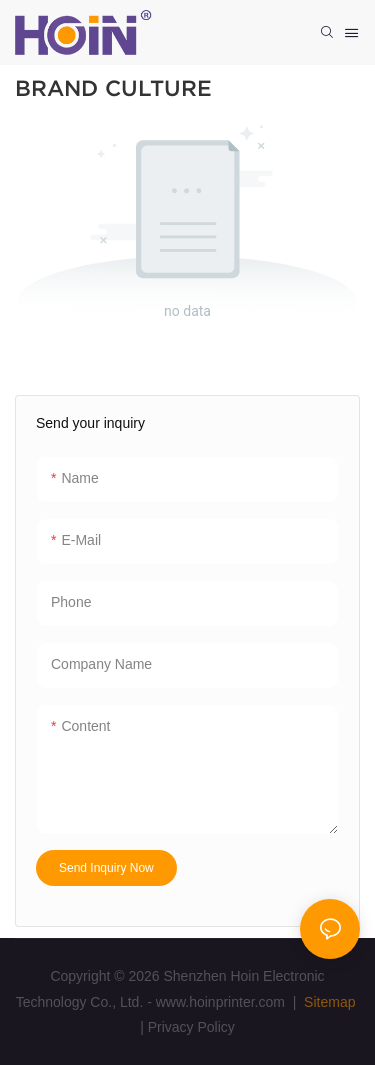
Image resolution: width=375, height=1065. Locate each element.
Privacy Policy (191, 1027)
